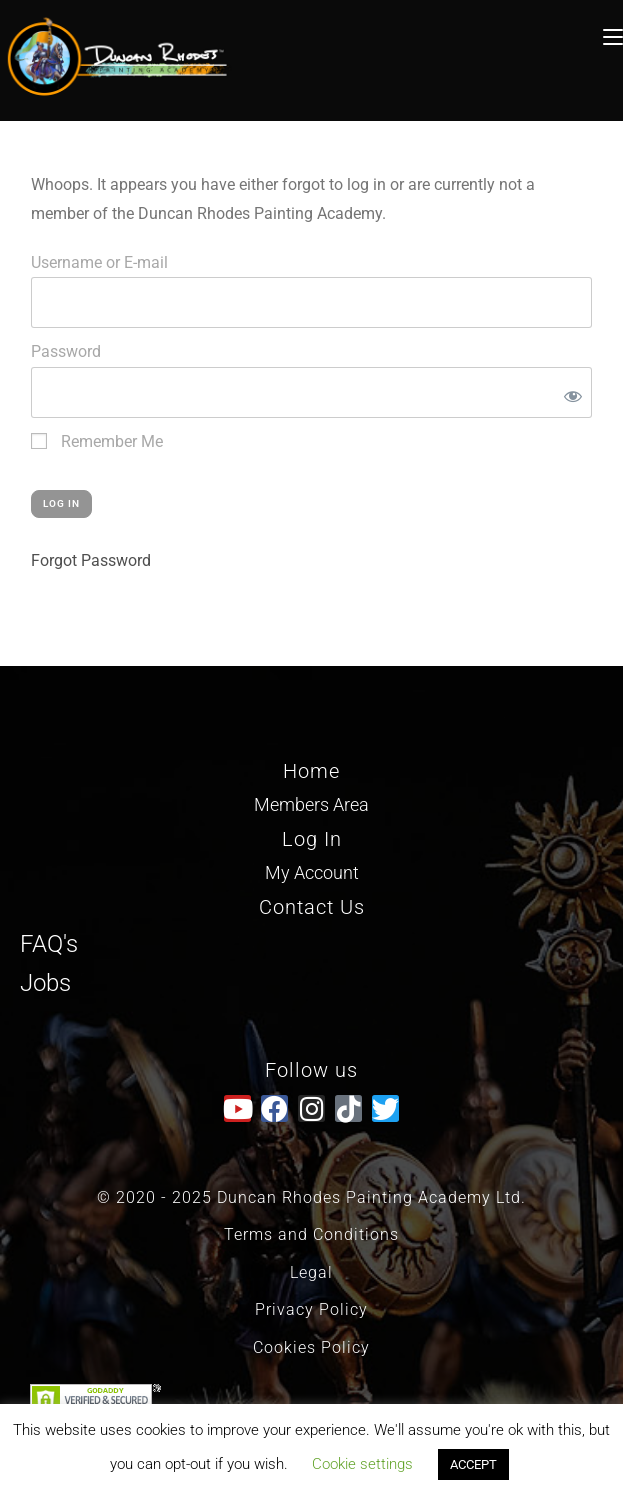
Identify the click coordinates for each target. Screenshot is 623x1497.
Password (66, 351)
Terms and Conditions (311, 1234)
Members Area (311, 804)
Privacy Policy (311, 1309)
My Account (312, 872)
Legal (311, 1272)
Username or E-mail (99, 262)
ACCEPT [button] (473, 1464)
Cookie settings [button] (362, 1464)
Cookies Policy (311, 1347)
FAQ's (49, 944)
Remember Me (97, 441)
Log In (312, 839)
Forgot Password (91, 560)
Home (311, 771)
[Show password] (569, 392)
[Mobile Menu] (613, 34)
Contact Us (312, 907)
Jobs (45, 983)
